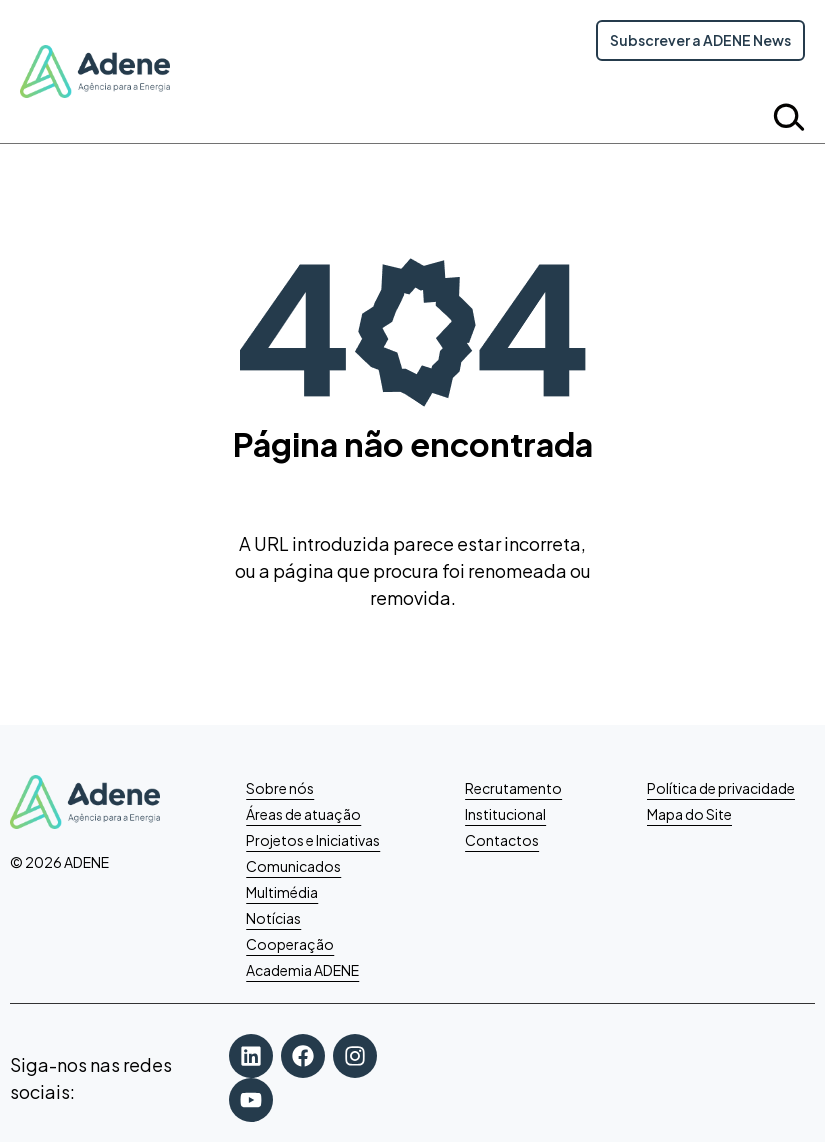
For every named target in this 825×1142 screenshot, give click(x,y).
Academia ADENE (302, 970)
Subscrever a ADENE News (700, 40)
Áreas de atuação (303, 814)
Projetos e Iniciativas (313, 840)
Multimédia (282, 892)
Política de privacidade (721, 788)
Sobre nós (280, 788)
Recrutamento (513, 788)
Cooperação (290, 944)
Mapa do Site (689, 814)
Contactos (502, 840)
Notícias (273, 918)
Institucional (505, 814)
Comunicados (293, 866)
